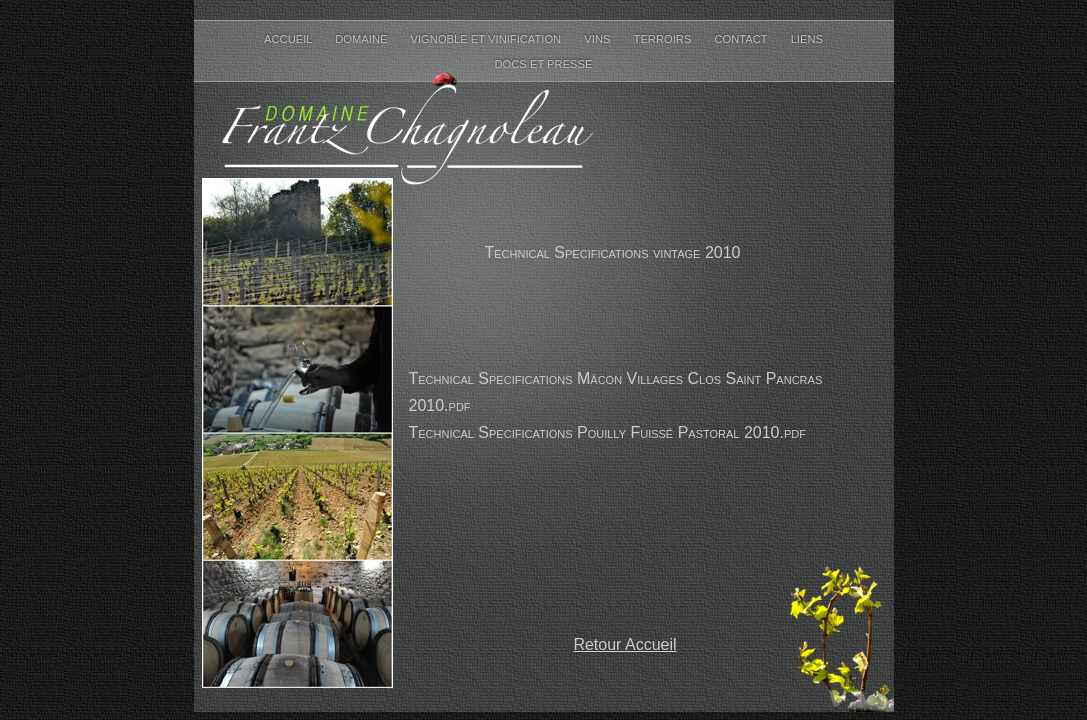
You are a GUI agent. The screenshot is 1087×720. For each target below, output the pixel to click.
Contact (742, 39)
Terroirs (664, 39)
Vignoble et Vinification (488, 39)
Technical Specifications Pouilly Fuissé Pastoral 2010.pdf (607, 432)
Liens (807, 39)
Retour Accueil (624, 644)
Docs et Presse (543, 64)
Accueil (289, 39)
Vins (598, 39)
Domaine (362, 39)
